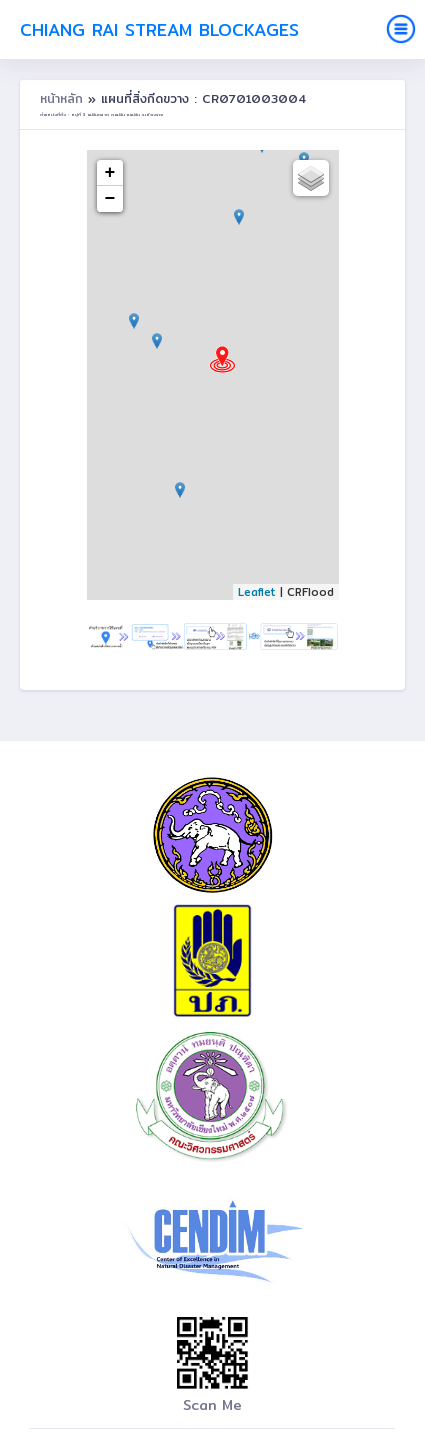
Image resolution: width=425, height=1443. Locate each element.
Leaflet (257, 592)
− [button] (110, 199)
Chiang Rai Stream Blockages (159, 29)
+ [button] (110, 173)
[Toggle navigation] (401, 29)
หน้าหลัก (64, 98)
